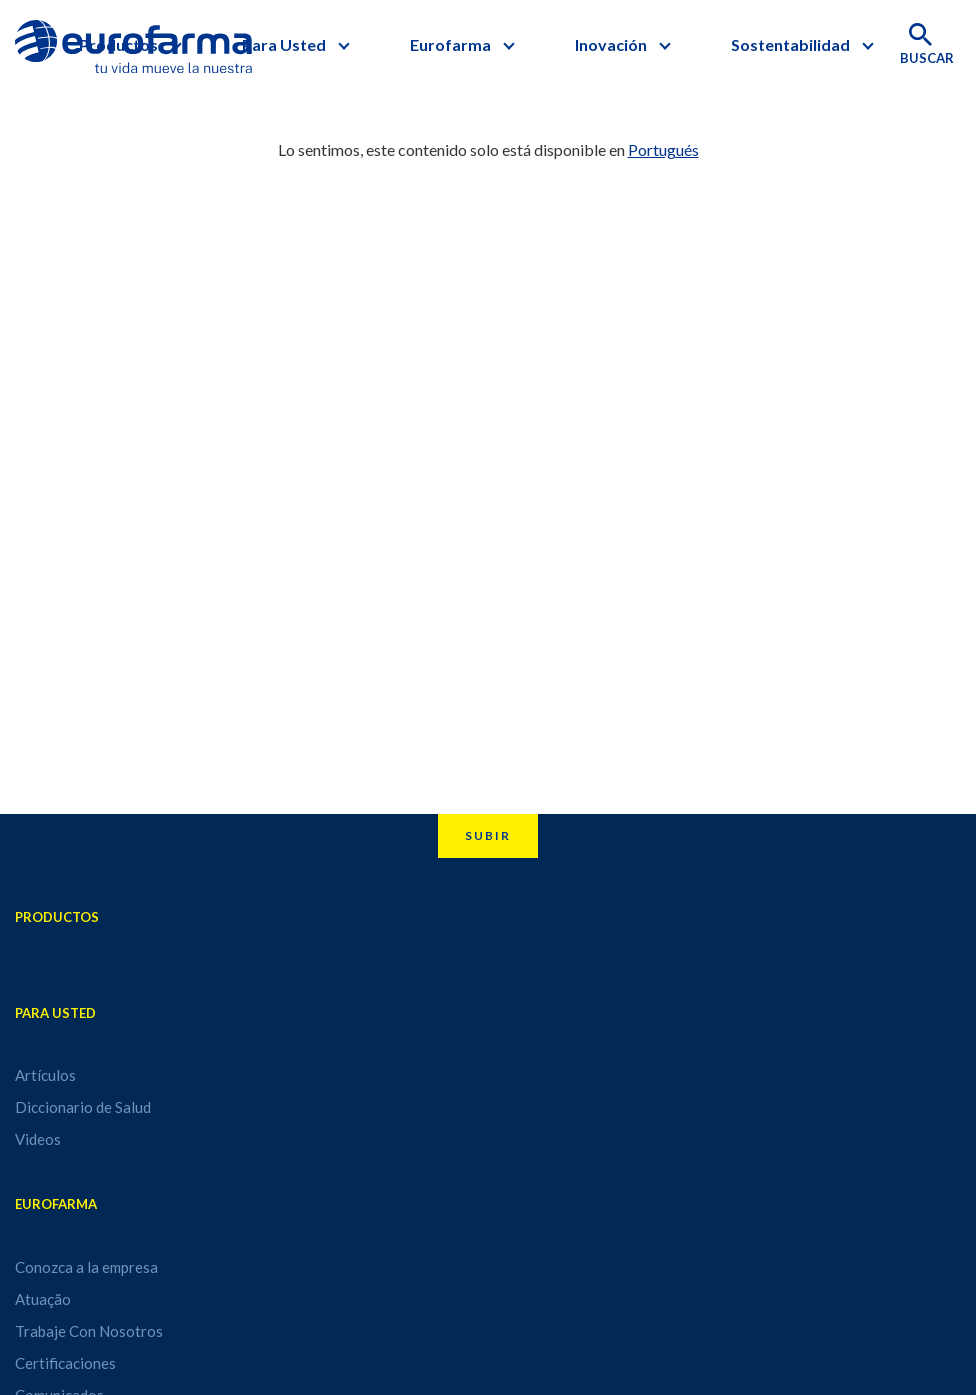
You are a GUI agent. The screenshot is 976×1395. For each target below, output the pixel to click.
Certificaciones (65, 1363)
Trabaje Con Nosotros (89, 1331)
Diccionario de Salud (83, 1107)
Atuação (43, 1299)
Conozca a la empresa (86, 1267)
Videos (38, 1139)
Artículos (45, 1075)
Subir (488, 835)
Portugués (663, 149)
